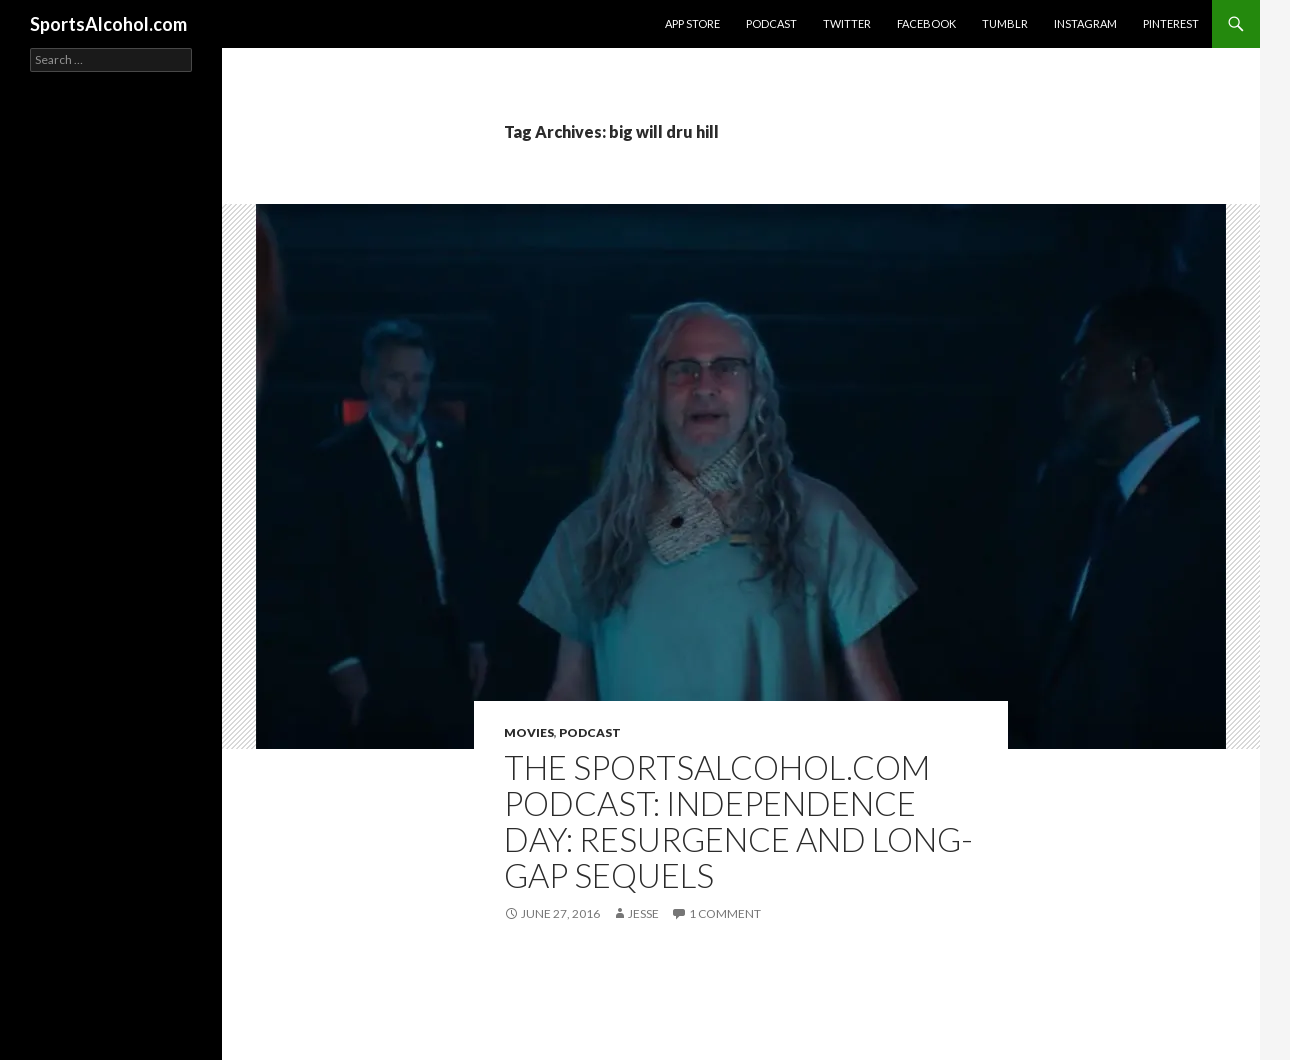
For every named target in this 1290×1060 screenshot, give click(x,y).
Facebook (926, 23)
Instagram (1085, 23)
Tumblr (1005, 23)
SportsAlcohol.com (108, 24)
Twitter (847, 23)
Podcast (771, 23)
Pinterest (1171, 23)
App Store (692, 23)
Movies (529, 732)
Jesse (643, 913)
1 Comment (725, 913)
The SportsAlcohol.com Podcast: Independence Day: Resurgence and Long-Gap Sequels (738, 821)
